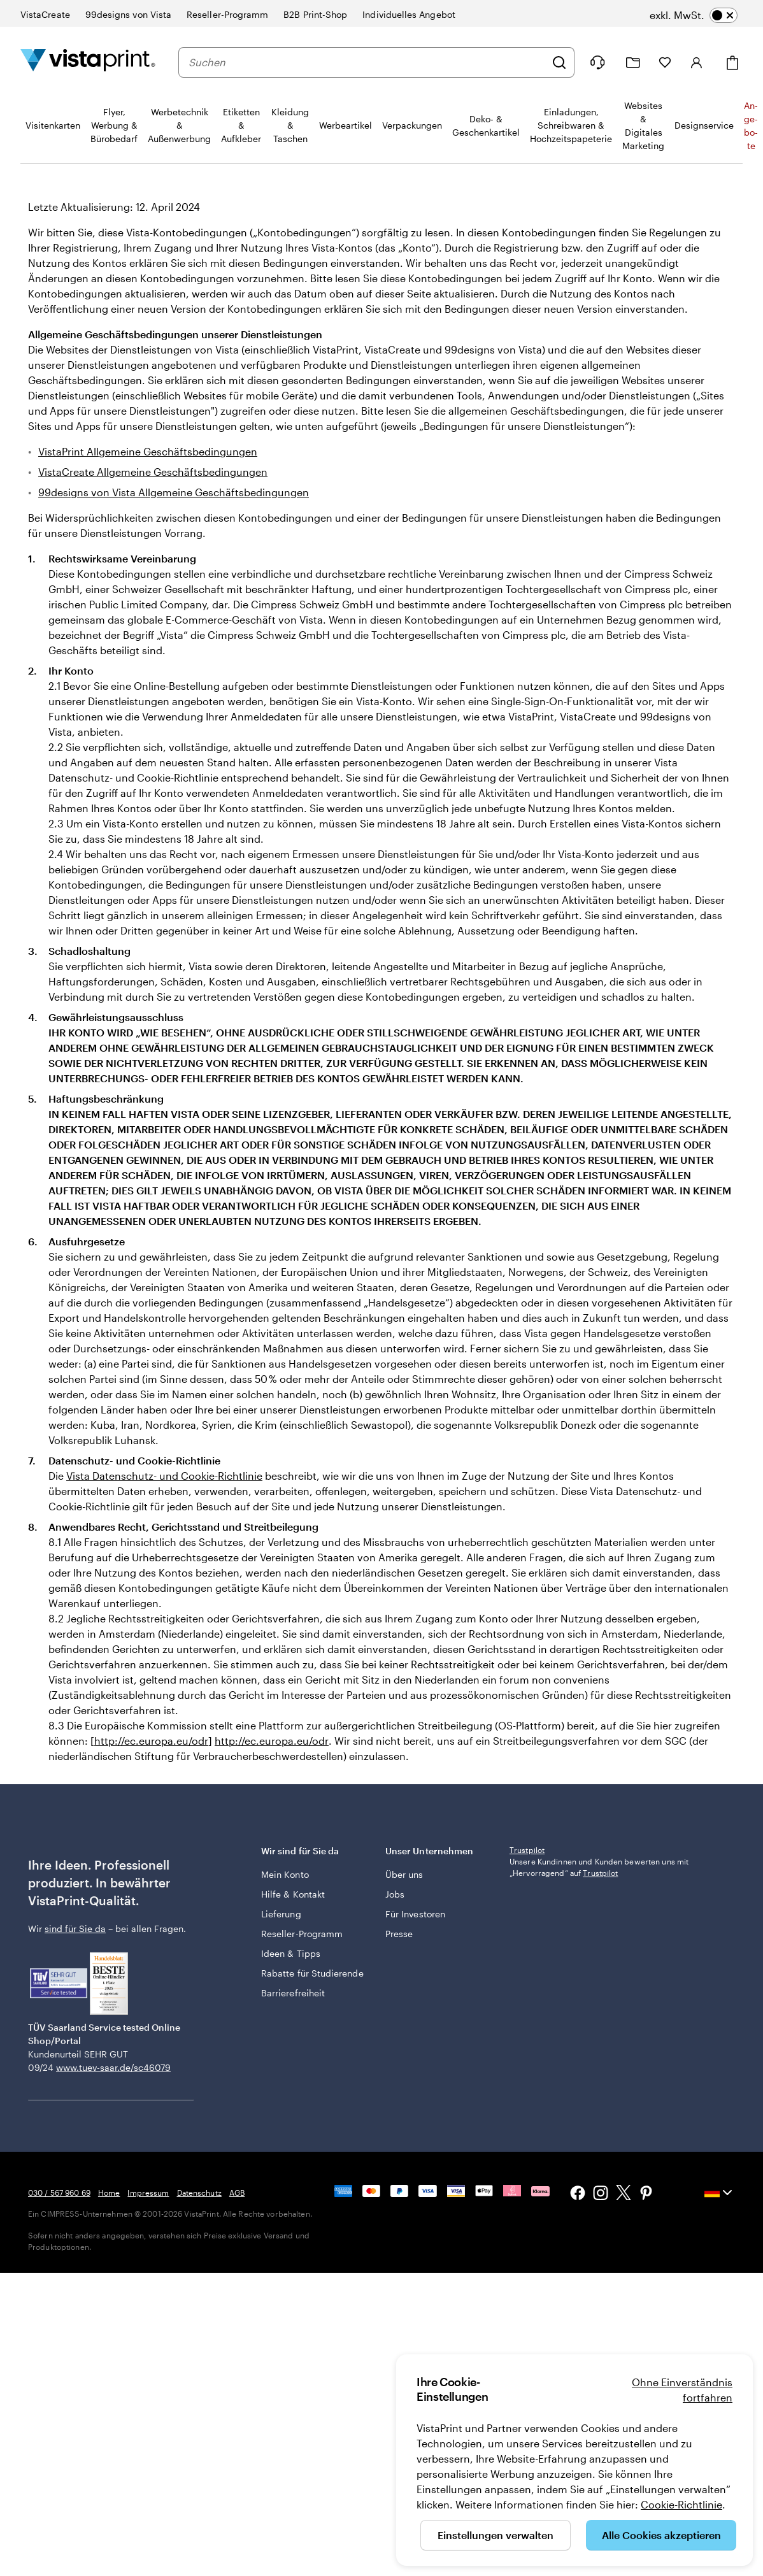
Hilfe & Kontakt (293, 1894)
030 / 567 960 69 (59, 2192)
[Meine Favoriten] (665, 62)
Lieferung (281, 1913)
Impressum (148, 2192)
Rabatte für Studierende (312, 1973)
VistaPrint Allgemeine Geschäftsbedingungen (147, 451)
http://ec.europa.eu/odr (151, 1741)
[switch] (694, 15)
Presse (399, 1933)
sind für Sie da (75, 1928)
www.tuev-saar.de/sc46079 (113, 2067)
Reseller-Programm (302, 1933)
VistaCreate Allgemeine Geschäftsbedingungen (152, 472)
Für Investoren (415, 1913)
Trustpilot (527, 1849)
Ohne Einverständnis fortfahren (682, 2389)
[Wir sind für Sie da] (597, 62)
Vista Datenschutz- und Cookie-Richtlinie (164, 1476)
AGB (237, 2192)
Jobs (394, 1894)
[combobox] (367, 62)
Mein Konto (285, 1874)
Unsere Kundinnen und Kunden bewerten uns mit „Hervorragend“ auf (599, 1867)
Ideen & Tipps (290, 1953)
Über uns (404, 1874)
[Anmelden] (697, 62)
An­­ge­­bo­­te (751, 125)
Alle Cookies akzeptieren (661, 2535)
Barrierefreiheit (293, 1992)
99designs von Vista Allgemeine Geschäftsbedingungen (173, 492)
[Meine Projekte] (633, 62)
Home (109, 2192)
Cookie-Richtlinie (681, 2504)
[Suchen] (559, 62)
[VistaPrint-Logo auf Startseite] (87, 62)
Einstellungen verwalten (495, 2535)
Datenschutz (199, 2192)
